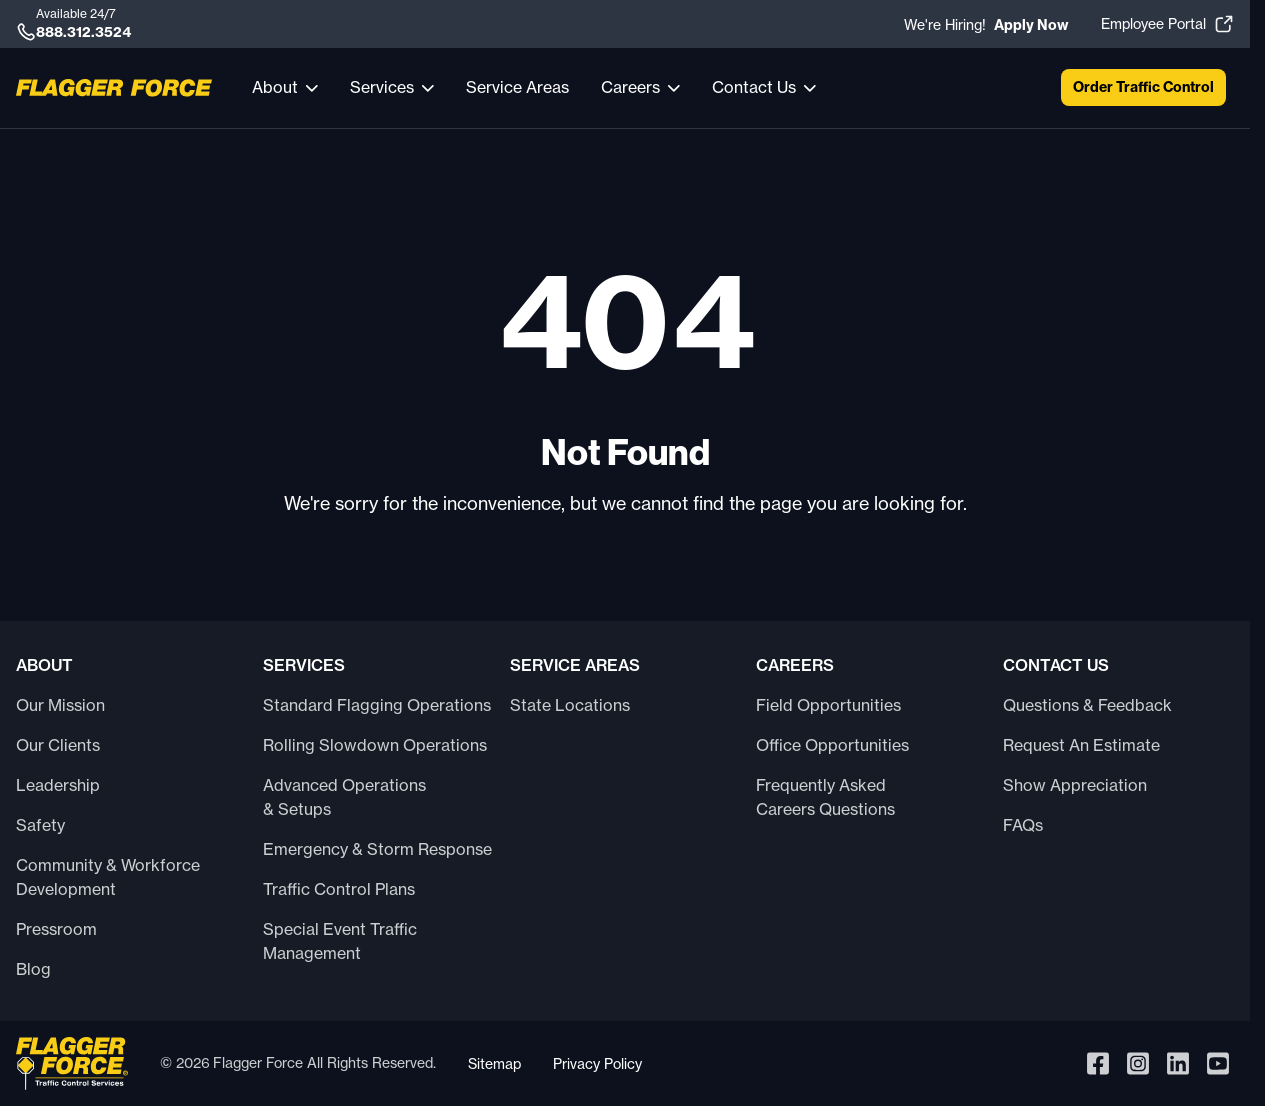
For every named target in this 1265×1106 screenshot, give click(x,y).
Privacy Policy (597, 1063)
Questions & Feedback (1087, 705)
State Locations (570, 705)
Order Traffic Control (1143, 87)
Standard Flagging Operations (377, 705)
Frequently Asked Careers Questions (825, 797)
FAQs (1023, 825)
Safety (40, 825)
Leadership (58, 785)
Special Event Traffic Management (340, 941)
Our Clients (58, 745)
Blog (33, 969)
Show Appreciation (1075, 785)
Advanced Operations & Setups (344, 797)
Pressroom (56, 929)
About (275, 87)
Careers (630, 87)
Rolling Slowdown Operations (375, 745)
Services (382, 87)
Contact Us (754, 87)
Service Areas (517, 87)
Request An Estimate (1081, 745)
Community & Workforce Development (108, 877)
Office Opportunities (832, 745)
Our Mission (60, 705)
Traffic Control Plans (339, 889)
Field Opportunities (828, 705)
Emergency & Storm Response (377, 849)
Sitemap (494, 1063)
